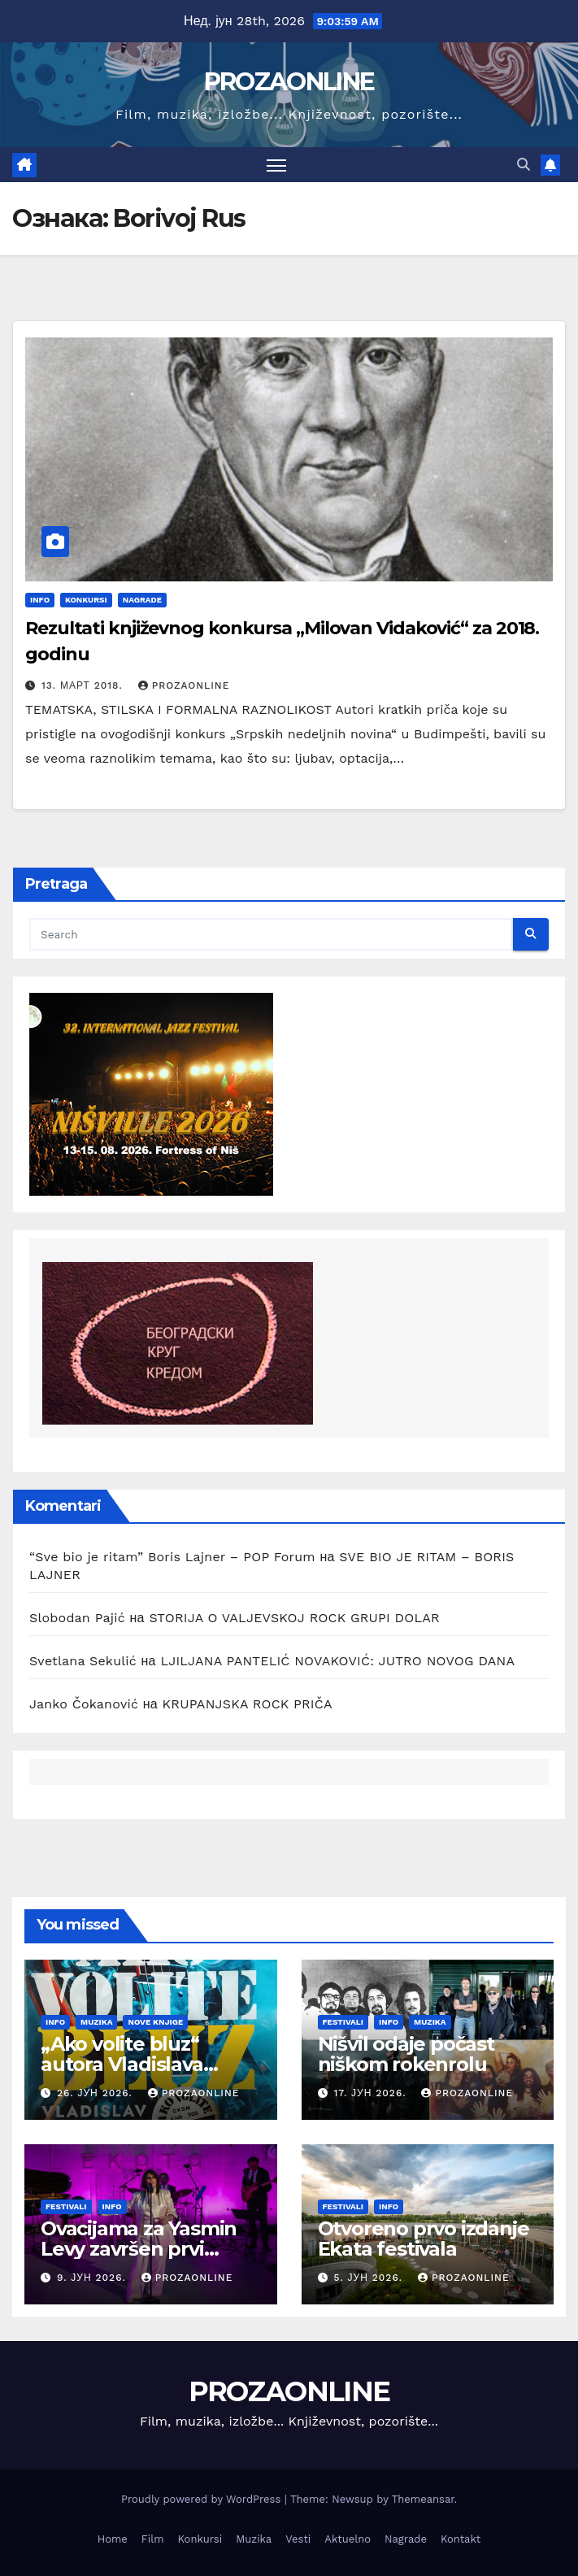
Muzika (96, 2021)
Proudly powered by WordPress (203, 2499)
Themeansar (423, 2499)
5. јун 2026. (369, 2277)
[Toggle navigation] (276, 164)
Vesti (298, 2539)
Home (113, 2539)
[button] (523, 164)
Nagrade (142, 599)
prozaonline (184, 685)
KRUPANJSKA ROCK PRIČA (247, 1704)
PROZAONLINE (289, 82)
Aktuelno (347, 2539)
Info (40, 599)
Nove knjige (155, 2021)
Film (152, 2539)
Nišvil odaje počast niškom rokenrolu (406, 2054)
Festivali (343, 2021)
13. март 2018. (84, 685)
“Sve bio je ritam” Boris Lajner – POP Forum (172, 1556)
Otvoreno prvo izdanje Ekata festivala (423, 2239)
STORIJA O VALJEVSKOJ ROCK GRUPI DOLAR (294, 1617)
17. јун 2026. (371, 2093)
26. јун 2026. (97, 2093)
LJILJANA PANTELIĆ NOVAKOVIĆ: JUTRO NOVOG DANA (337, 1661)
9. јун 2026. (93, 2277)
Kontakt (460, 2539)
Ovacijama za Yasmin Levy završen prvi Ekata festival (139, 2249)
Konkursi (86, 599)
